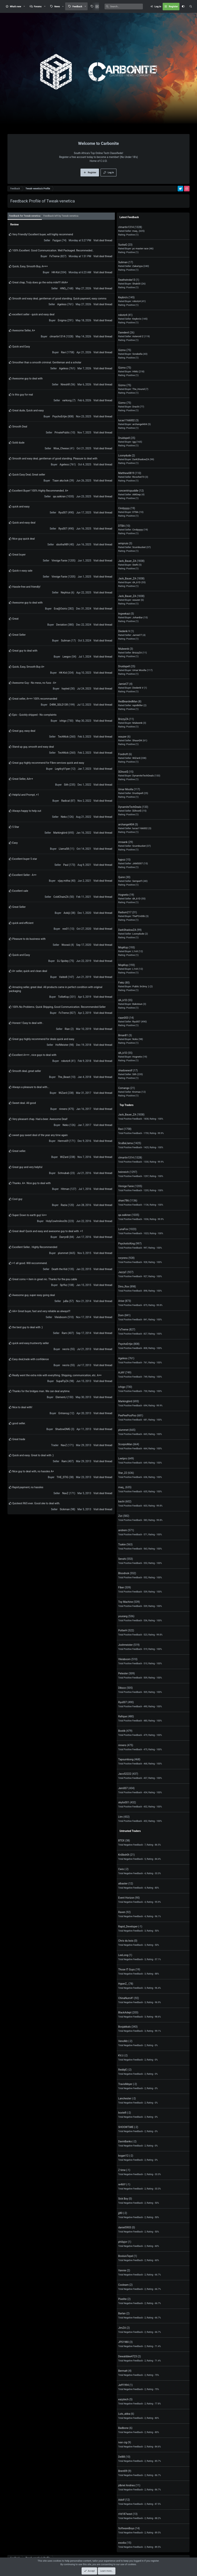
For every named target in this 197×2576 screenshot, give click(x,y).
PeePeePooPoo (127, 1415)
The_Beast (64, 1076)
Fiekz (121, 982)
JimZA (122, 2327)
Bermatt (123, 2370)
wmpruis (123, 543)
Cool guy (15, 1199)
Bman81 (123, 1035)
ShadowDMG (62, 1429)
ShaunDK (137, 740)
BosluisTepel (125, 2256)
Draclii (135, 406)
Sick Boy (123, 2198)
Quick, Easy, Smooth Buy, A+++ (28, 266)
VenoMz (123, 2041)
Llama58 (64, 848)
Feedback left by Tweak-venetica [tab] (60, 215)
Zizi (120, 1515)
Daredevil (123, 332)
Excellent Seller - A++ (23, 874)
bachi (121, 1501)
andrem (122, 1530)
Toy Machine (125, 1601)
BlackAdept (124, 2012)
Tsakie (122, 1544)
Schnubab (63, 1173)
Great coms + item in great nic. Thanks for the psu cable (43, 1279)
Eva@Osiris (60, 608)
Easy (13, 842)
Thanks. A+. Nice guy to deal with (30, 1183)
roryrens (123, 1257)
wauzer (136, 599)
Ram (64, 1333)
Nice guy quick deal (22, 538)
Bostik (121, 1730)
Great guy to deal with (23, 650)
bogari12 (123, 2155)
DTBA (135, 512)
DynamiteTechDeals (143, 775)
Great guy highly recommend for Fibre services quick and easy (46, 762)
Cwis (121, 1869)
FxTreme (54, 256)
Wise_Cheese (61, 448)
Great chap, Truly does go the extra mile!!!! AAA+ (38, 282)
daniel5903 (124, 2227)
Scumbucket (139, 547)
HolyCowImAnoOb (56, 1221)
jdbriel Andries (126, 2485)
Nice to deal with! (20, 1407)
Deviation (61, 624)
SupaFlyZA (62, 1381)
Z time (122, 2170)
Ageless (62, 304)
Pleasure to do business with (27, 938)
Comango (124, 1088)
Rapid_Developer (128, 1926)
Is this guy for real (21, 394)
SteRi (135, 564)
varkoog (67, 400)
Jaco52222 (124, 1773)
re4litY (122, 2184)
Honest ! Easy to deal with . (26, 1022)
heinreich (123, 1171)
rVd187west (125, 2513)
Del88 (121, 2456)
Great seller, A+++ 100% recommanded (33, 698)
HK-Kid (55, 272)
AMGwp (136, 494)
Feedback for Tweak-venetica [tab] (24, 215)
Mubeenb (123, 648)
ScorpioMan (125, 1444)
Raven (121, 1912)
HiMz (135, 371)
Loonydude (124, 455)
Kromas (136, 1091)
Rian (67, 1028)
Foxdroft (123, 754)
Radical (65, 800)
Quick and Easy (19, 346)
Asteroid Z (137, 336)
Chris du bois (125, 1940)
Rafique (122, 1716)
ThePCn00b (138, 916)
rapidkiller (137, 705)
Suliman (65, 640)
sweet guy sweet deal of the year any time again (38, 1135)
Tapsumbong (126, 1759)
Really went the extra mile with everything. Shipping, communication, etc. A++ (55, 1375)
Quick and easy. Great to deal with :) (31, 1455)
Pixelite (122, 2299)
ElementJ (61, 1397)
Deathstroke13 (126, 279)
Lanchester (124, 2098)
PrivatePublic (62, 432)
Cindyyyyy (124, 508)
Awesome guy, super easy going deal (32, 1295)
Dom (121, 1315)
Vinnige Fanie (59, 560)
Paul (65, 864)
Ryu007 (62, 512)
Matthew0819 (126, 473)
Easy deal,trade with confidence (29, 1359)
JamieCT (137, 635)
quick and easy (19, 506)
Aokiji (66, 912)
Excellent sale (18, 890)
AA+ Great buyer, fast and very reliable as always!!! (39, 1311)
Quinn (121, 877)
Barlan (122, 2313)
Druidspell (124, 437)
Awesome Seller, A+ (22, 330)
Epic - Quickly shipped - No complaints (33, 714)
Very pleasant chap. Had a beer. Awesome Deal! (38, 1119)
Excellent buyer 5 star (23, 858)
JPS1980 (123, 2341)
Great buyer (17, 554)
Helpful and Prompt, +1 (24, 794)
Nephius (65, 592)
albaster (123, 1883)
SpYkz (63, 1285)
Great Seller (17, 634)
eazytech (123, 2399)
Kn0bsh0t (123, 1854)
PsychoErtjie (59, 416)
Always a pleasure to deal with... (29, 1087)
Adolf (121, 2499)
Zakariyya (137, 266)
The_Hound (138, 389)
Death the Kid (59, 1269)
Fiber (121, 1587)
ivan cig (122, 2442)
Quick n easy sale (20, 570)
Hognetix (123, 894)
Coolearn (123, 2284)
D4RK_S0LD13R (59, 704)
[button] (24, 6)
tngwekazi (124, 613)
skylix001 (123, 1802)
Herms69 (63, 1140)
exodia (122, 2542)
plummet (63, 1253)
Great (13, 618)
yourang (123, 1616)
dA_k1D (136, 582)
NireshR (65, 384)
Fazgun (57, 240)
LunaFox (123, 1229)
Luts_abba (124, 2413)
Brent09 (122, 2470)
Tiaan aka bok (60, 480)
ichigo (63, 720)
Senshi (122, 1558)
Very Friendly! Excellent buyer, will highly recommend (41, 234)
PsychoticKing (126, 1243)
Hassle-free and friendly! (24, 586)
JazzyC (122, 1272)
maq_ (135, 231)
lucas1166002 (126, 420)
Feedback (77, 6)
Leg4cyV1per (62, 768)
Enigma (62, 320)
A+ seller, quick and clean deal (28, 971)
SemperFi (137, 881)
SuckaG (122, 244)
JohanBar (137, 617)
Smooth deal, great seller (25, 1071)
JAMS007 (137, 863)
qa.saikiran (59, 496)
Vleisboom (61, 1317)
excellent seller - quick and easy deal (31, 314)
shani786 (123, 1200)
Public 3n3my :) (140, 986)
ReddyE (122, 2069)
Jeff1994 (123, 2384)
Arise (121, 1300)
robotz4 (65, 1060)
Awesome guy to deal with (26, 378)
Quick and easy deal (22, 522)
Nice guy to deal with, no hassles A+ (31, 1471)
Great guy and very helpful (25, 1167)
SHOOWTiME (126, 2127)
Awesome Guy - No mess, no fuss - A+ (32, 682)
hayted (65, 688)
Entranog (63, 1413)
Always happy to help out (25, 810)
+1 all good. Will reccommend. (28, 1263)
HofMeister (62, 1044)
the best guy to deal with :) (26, 1327)
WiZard (63, 1092)
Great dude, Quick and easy (26, 410)
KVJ (120, 2055)
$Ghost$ (123, 771)
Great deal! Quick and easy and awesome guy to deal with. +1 (46, 1231)
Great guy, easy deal (22, 730)
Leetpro (122, 1458)
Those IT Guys (126, 1969)
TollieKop (63, 996)
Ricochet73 (138, 477)
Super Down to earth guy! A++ (28, 1215)
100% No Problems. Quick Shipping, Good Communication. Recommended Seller (57, 1006)
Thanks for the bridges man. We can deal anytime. (39, 1391)
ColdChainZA (61, 896)
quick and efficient (21, 922)
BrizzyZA (137, 652)
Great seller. (17, 1150)
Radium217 (124, 912)
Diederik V (124, 631)
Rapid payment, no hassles (26, 1487)
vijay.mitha (64, 880)
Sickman (65, 1509)
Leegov (67, 656)
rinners (63, 1108)
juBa (65, 1301)
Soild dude (16, 442)
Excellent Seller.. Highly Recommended (33, 1247)
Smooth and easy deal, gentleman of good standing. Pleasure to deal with (53, 458)
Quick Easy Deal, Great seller (27, 474)
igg (134, 441)
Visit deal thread (102, 240)
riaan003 (123, 1017)
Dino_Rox (123, 1286)
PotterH (122, 1630)
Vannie (122, 2270)
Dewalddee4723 (127, 2356)
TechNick (63, 736)
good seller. (17, 1423)
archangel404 (139, 424)
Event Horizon (126, 1897)
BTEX (121, 1840)
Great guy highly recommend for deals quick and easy (41, 1039)
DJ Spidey (63, 960)
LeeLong (123, 1955)
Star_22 (122, 1472)
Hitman (65, 1188)
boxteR (122, 2112)
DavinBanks (125, 2141)
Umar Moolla (139, 670)
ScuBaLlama (125, 1143)
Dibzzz (122, 1687)
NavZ (64, 1445)
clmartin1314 (57, 336)
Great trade (17, 1439)
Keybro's (123, 297)
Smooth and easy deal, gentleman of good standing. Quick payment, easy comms (57, 298)
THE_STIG (62, 1477)
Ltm (120, 1816)
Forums (38, 6)
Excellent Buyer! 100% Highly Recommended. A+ (38, 490)
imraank (123, 842)
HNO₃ (63, 288)
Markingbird (60, 832)
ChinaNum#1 (126, 1998)
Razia (64, 1205)
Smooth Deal (18, 426)
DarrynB (64, 1236)
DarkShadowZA (140, 459)
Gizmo (122, 350)
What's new (15, 6)
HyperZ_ (123, 1983)
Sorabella (137, 354)
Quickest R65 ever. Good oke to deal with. (34, 1503)
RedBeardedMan (127, 701)
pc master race (140, 248)
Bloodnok (123, 1573)
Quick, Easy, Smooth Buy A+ (26, 666)
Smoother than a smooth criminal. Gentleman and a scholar (45, 362)
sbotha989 (62, 544)
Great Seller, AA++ (21, 778)
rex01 (65, 928)
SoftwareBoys (126, 2528)
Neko (64, 816)
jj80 (120, 2213)
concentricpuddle (128, 490)
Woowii (65, 944)
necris (65, 1349)
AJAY (121, 1372)
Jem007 (123, 1788)
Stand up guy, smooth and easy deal (31, 746)
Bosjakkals (124, 2026)
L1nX (135, 951)
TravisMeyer (125, 2084)
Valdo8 (63, 976)
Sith (66, 784)
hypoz (121, 859)
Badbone (123, 2427)
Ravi (63, 352)
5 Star (14, 826)
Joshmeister (125, 1644)
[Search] (126, 6)
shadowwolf (125, 1070)
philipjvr (122, 2241)
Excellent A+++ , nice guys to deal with (32, 1054)
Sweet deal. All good (22, 1102)
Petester (123, 1673)
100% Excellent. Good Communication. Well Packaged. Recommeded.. (51, 250)
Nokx (135, 1039)
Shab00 (136, 283)
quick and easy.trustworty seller (29, 1343)
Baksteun (137, 1004)
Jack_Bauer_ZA (127, 560)
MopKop (123, 947)
